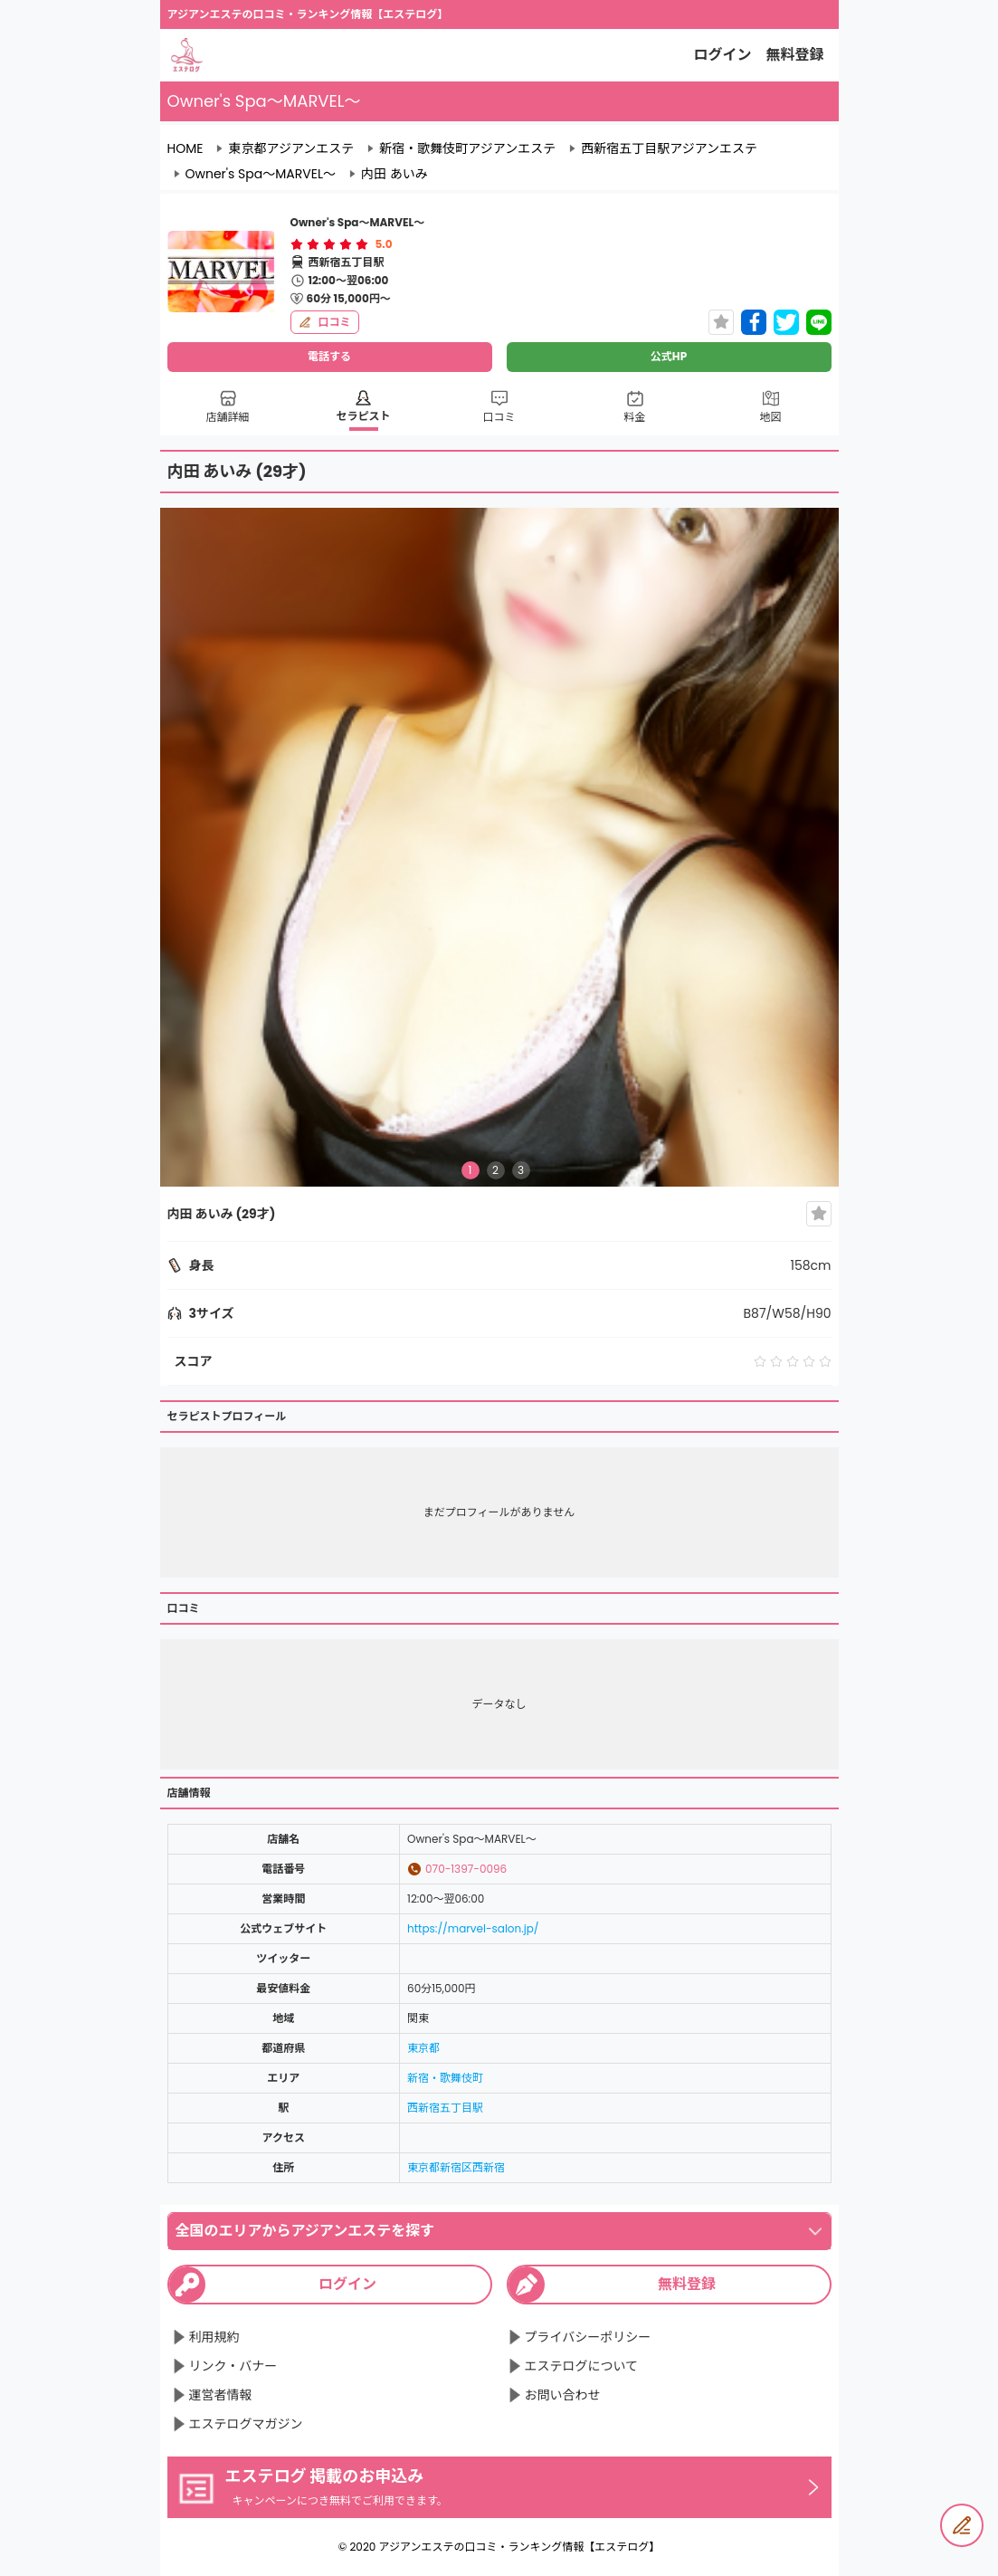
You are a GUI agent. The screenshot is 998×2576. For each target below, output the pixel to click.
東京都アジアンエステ (291, 148)
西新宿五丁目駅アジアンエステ (669, 148)
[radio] (298, 244)
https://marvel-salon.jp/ (472, 1928)
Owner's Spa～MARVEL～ (260, 174)
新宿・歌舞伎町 (445, 2077)
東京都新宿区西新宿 (456, 2167)
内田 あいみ (394, 174)
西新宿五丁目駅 (445, 2107)
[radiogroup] (329, 244)
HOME (185, 148)
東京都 (423, 2048)
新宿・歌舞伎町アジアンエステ (467, 148)
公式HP (669, 356)
